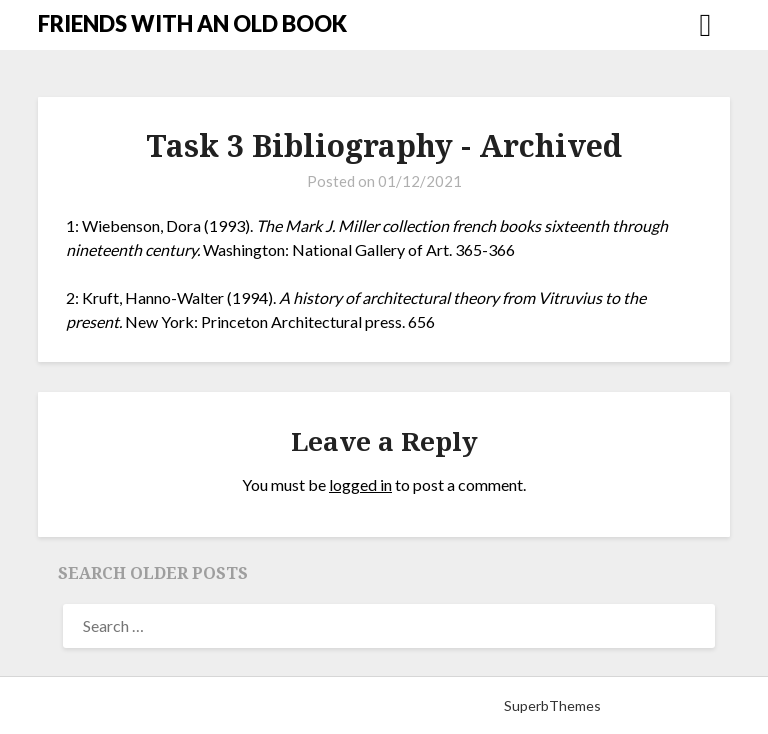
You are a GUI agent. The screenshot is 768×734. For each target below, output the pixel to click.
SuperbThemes (552, 705)
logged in (360, 484)
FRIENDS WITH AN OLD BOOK (192, 23)
